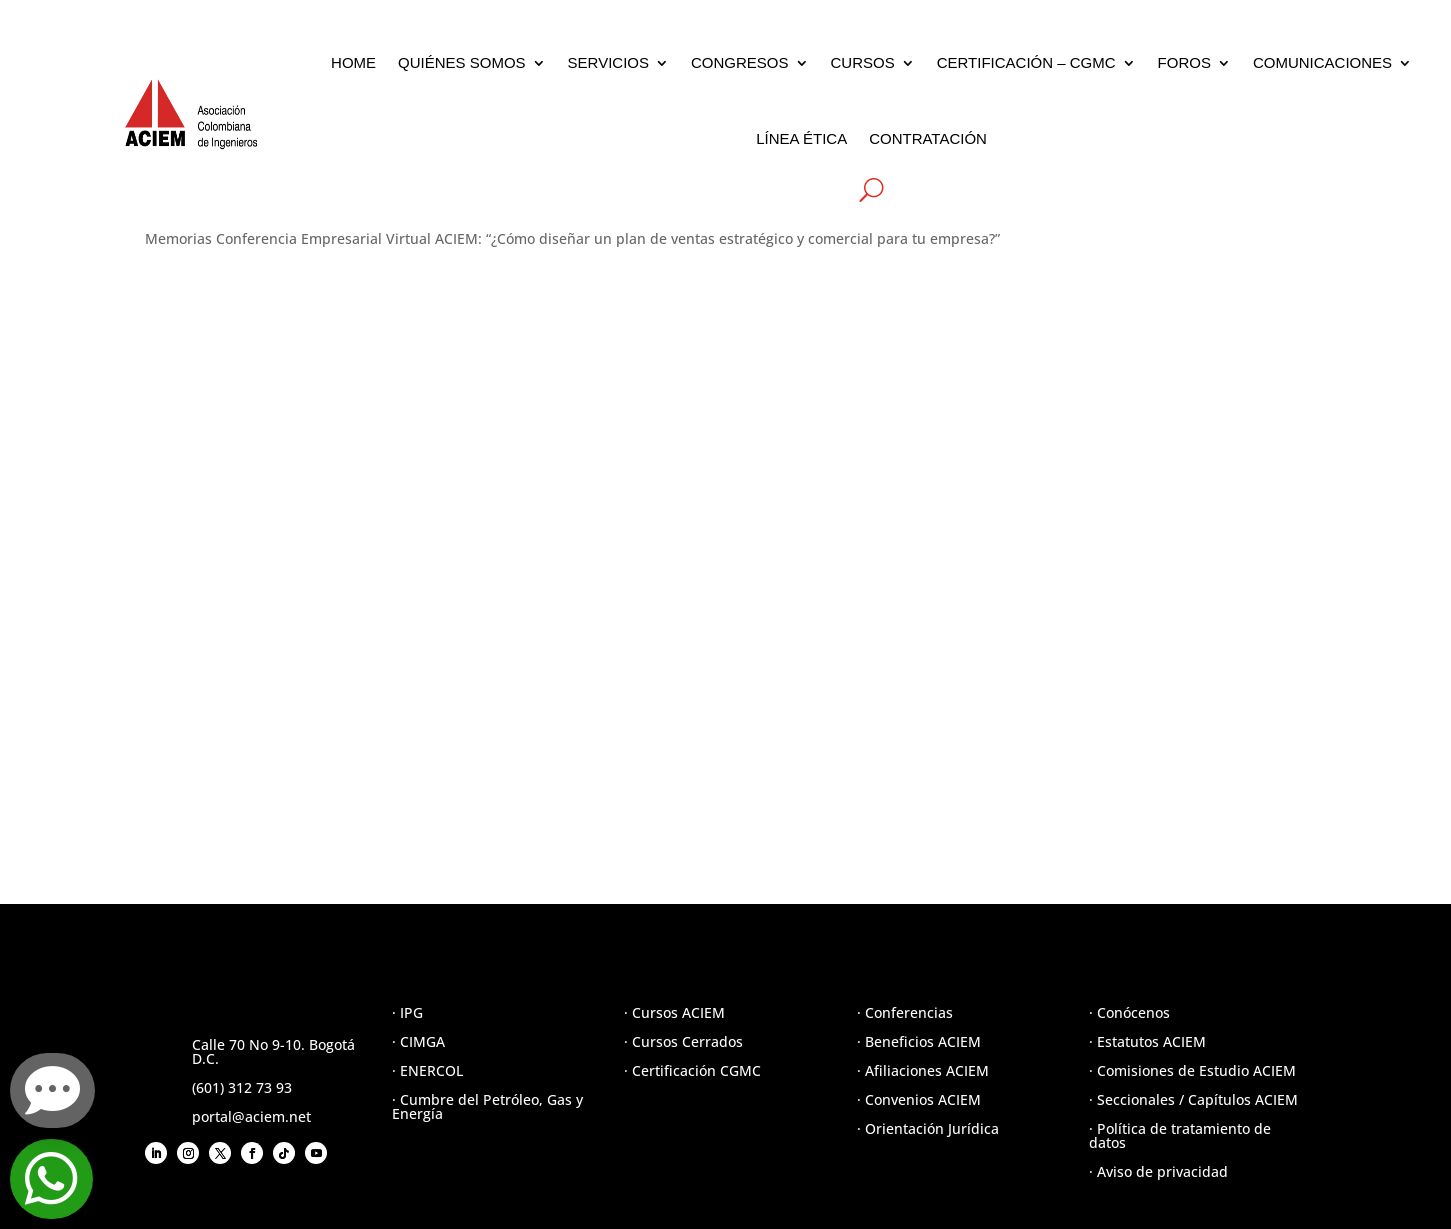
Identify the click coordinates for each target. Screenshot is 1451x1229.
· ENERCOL (427, 1070)
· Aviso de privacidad (1158, 1171)
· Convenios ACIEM (919, 1099)
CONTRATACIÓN (928, 138)
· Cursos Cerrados (683, 1041)
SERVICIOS (608, 62)
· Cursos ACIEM (674, 1012)
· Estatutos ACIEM (1147, 1041)
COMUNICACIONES (1322, 62)
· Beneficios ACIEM (919, 1041)
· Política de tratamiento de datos (1180, 1135)
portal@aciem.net (251, 1116)
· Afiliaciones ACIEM (923, 1070)
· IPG (407, 1012)
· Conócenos (1129, 1012)
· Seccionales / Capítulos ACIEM (1193, 1099)
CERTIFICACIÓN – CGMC (1026, 62)
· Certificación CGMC (692, 1070)
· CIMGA (418, 1041)
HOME (353, 62)
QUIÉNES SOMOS (462, 62)
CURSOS (863, 62)
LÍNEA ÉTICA (801, 138)
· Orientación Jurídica (928, 1128)
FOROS (1184, 62)
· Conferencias (905, 1012)
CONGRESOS (740, 62)
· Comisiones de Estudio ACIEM (1192, 1070)
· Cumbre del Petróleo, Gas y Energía (487, 1106)
